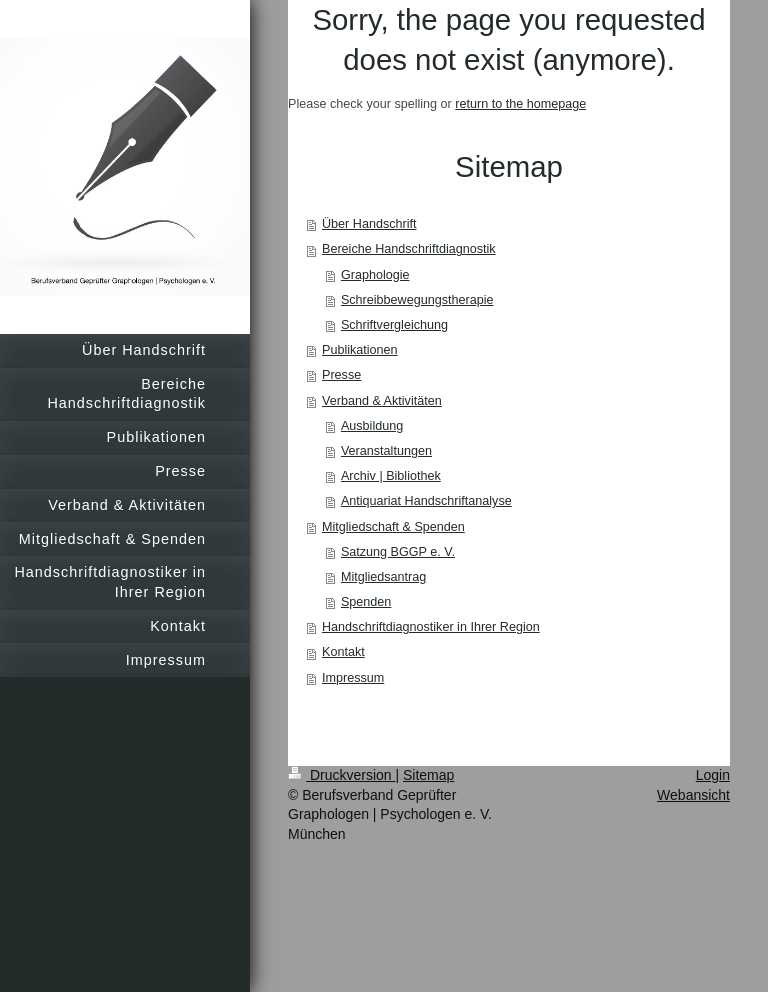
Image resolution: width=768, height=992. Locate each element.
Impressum (353, 678)
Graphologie (375, 275)
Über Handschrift (369, 224)
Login (713, 775)
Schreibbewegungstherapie (417, 300)
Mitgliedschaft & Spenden (393, 527)
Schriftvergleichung (394, 325)
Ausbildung (372, 426)
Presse (341, 375)
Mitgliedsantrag (383, 577)
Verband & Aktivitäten (382, 401)
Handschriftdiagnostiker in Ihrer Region (431, 627)
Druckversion (341, 775)
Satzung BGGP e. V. (398, 552)
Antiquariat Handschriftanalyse (426, 501)
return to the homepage (520, 104)
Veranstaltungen (386, 451)
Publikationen (360, 350)
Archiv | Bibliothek (391, 476)
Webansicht (693, 795)
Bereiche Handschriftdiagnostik (409, 249)
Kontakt (343, 652)
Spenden (366, 602)
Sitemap (428, 775)
